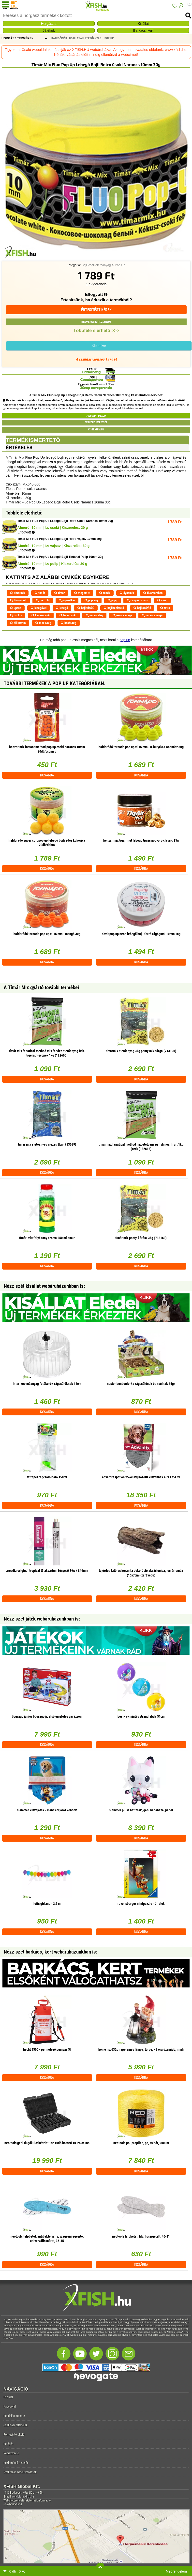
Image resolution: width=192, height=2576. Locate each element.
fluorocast (18, 600)
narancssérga (152, 615)
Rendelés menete (14, 2416)
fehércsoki (67, 615)
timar (59, 593)
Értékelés (19, 447)
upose (15, 608)
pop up (124, 640)
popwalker (67, 600)
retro (165, 608)
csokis (16, 615)
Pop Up (120, 265)
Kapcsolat (9, 2406)
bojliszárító (142, 608)
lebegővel (38, 608)
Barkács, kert (143, 30)
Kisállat (143, 24)
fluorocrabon (152, 593)
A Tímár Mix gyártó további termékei (41, 987)
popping (91, 600)
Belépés (8, 2444)
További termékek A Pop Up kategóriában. (54, 683)
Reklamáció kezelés (16, 2463)
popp (112, 600)
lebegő (62, 608)
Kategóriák (59, 38)
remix (104, 593)
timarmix (17, 593)
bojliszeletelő (114, 608)
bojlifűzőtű (85, 608)
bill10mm (18, 623)
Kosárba (47, 775)
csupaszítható (137, 600)
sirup (162, 600)
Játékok (49, 30)
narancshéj (94, 615)
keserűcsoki (40, 615)
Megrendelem (176, 2571)
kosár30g (68, 623)
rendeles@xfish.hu (23, 2496)
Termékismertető (33, 440)
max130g (43, 623)
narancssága (122, 615)
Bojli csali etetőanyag (96, 265)
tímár (40, 593)
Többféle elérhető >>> (96, 330)
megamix (82, 593)
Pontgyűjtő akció (14, 2434)
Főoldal (8, 2397)
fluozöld (42, 600)
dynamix (127, 593)
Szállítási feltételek (15, 2425)
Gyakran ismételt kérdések (20, 2472)
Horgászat (49, 24)
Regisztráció (11, 2453)
